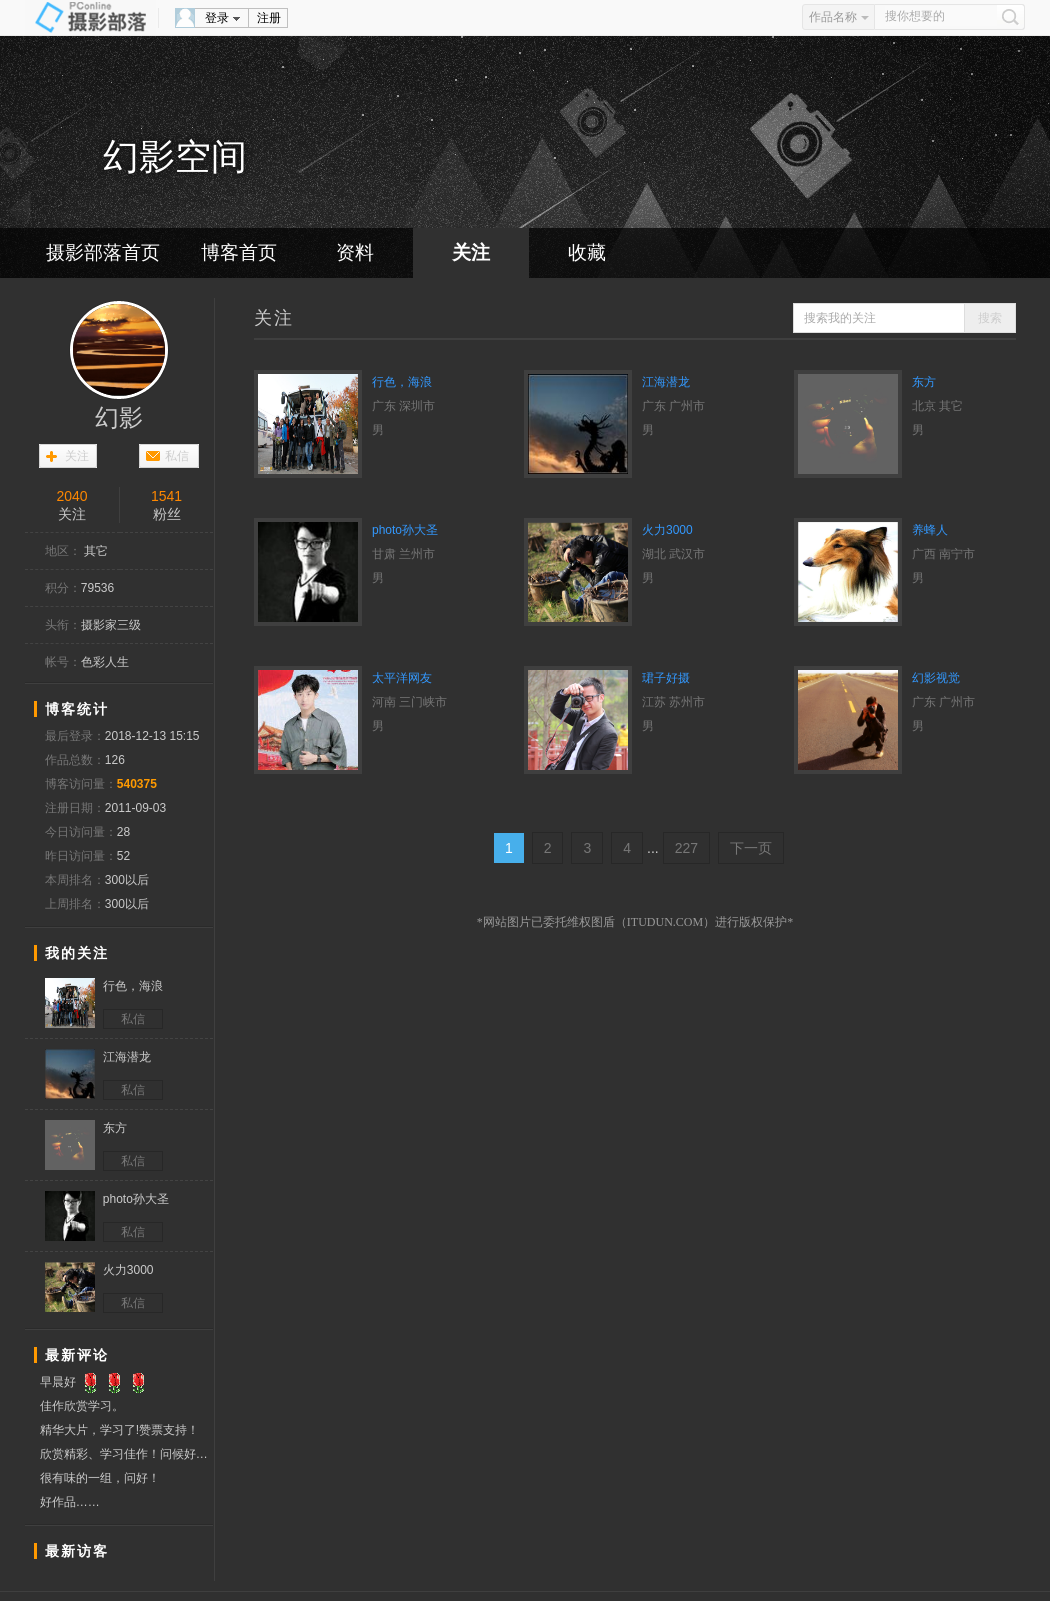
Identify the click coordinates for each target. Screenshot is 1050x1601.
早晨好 (95, 1382)
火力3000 (667, 530)
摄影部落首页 (103, 252)
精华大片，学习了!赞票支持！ (119, 1430)
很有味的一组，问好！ (100, 1478)
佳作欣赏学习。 (82, 1406)
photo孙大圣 (405, 530)
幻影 (119, 418)
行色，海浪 (402, 382)
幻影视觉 (936, 678)
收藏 (587, 252)
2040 (71, 496)
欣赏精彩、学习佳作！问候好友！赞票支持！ (126, 1454)
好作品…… (70, 1502)
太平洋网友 (402, 678)
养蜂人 (930, 530)
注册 (269, 18)
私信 (177, 456)
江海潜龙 (666, 382)
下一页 (751, 848)
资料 (355, 252)
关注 (471, 252)
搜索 (990, 318)
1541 (166, 496)
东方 (924, 382)
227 (686, 848)
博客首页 (239, 252)
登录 (217, 18)
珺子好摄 (666, 678)
